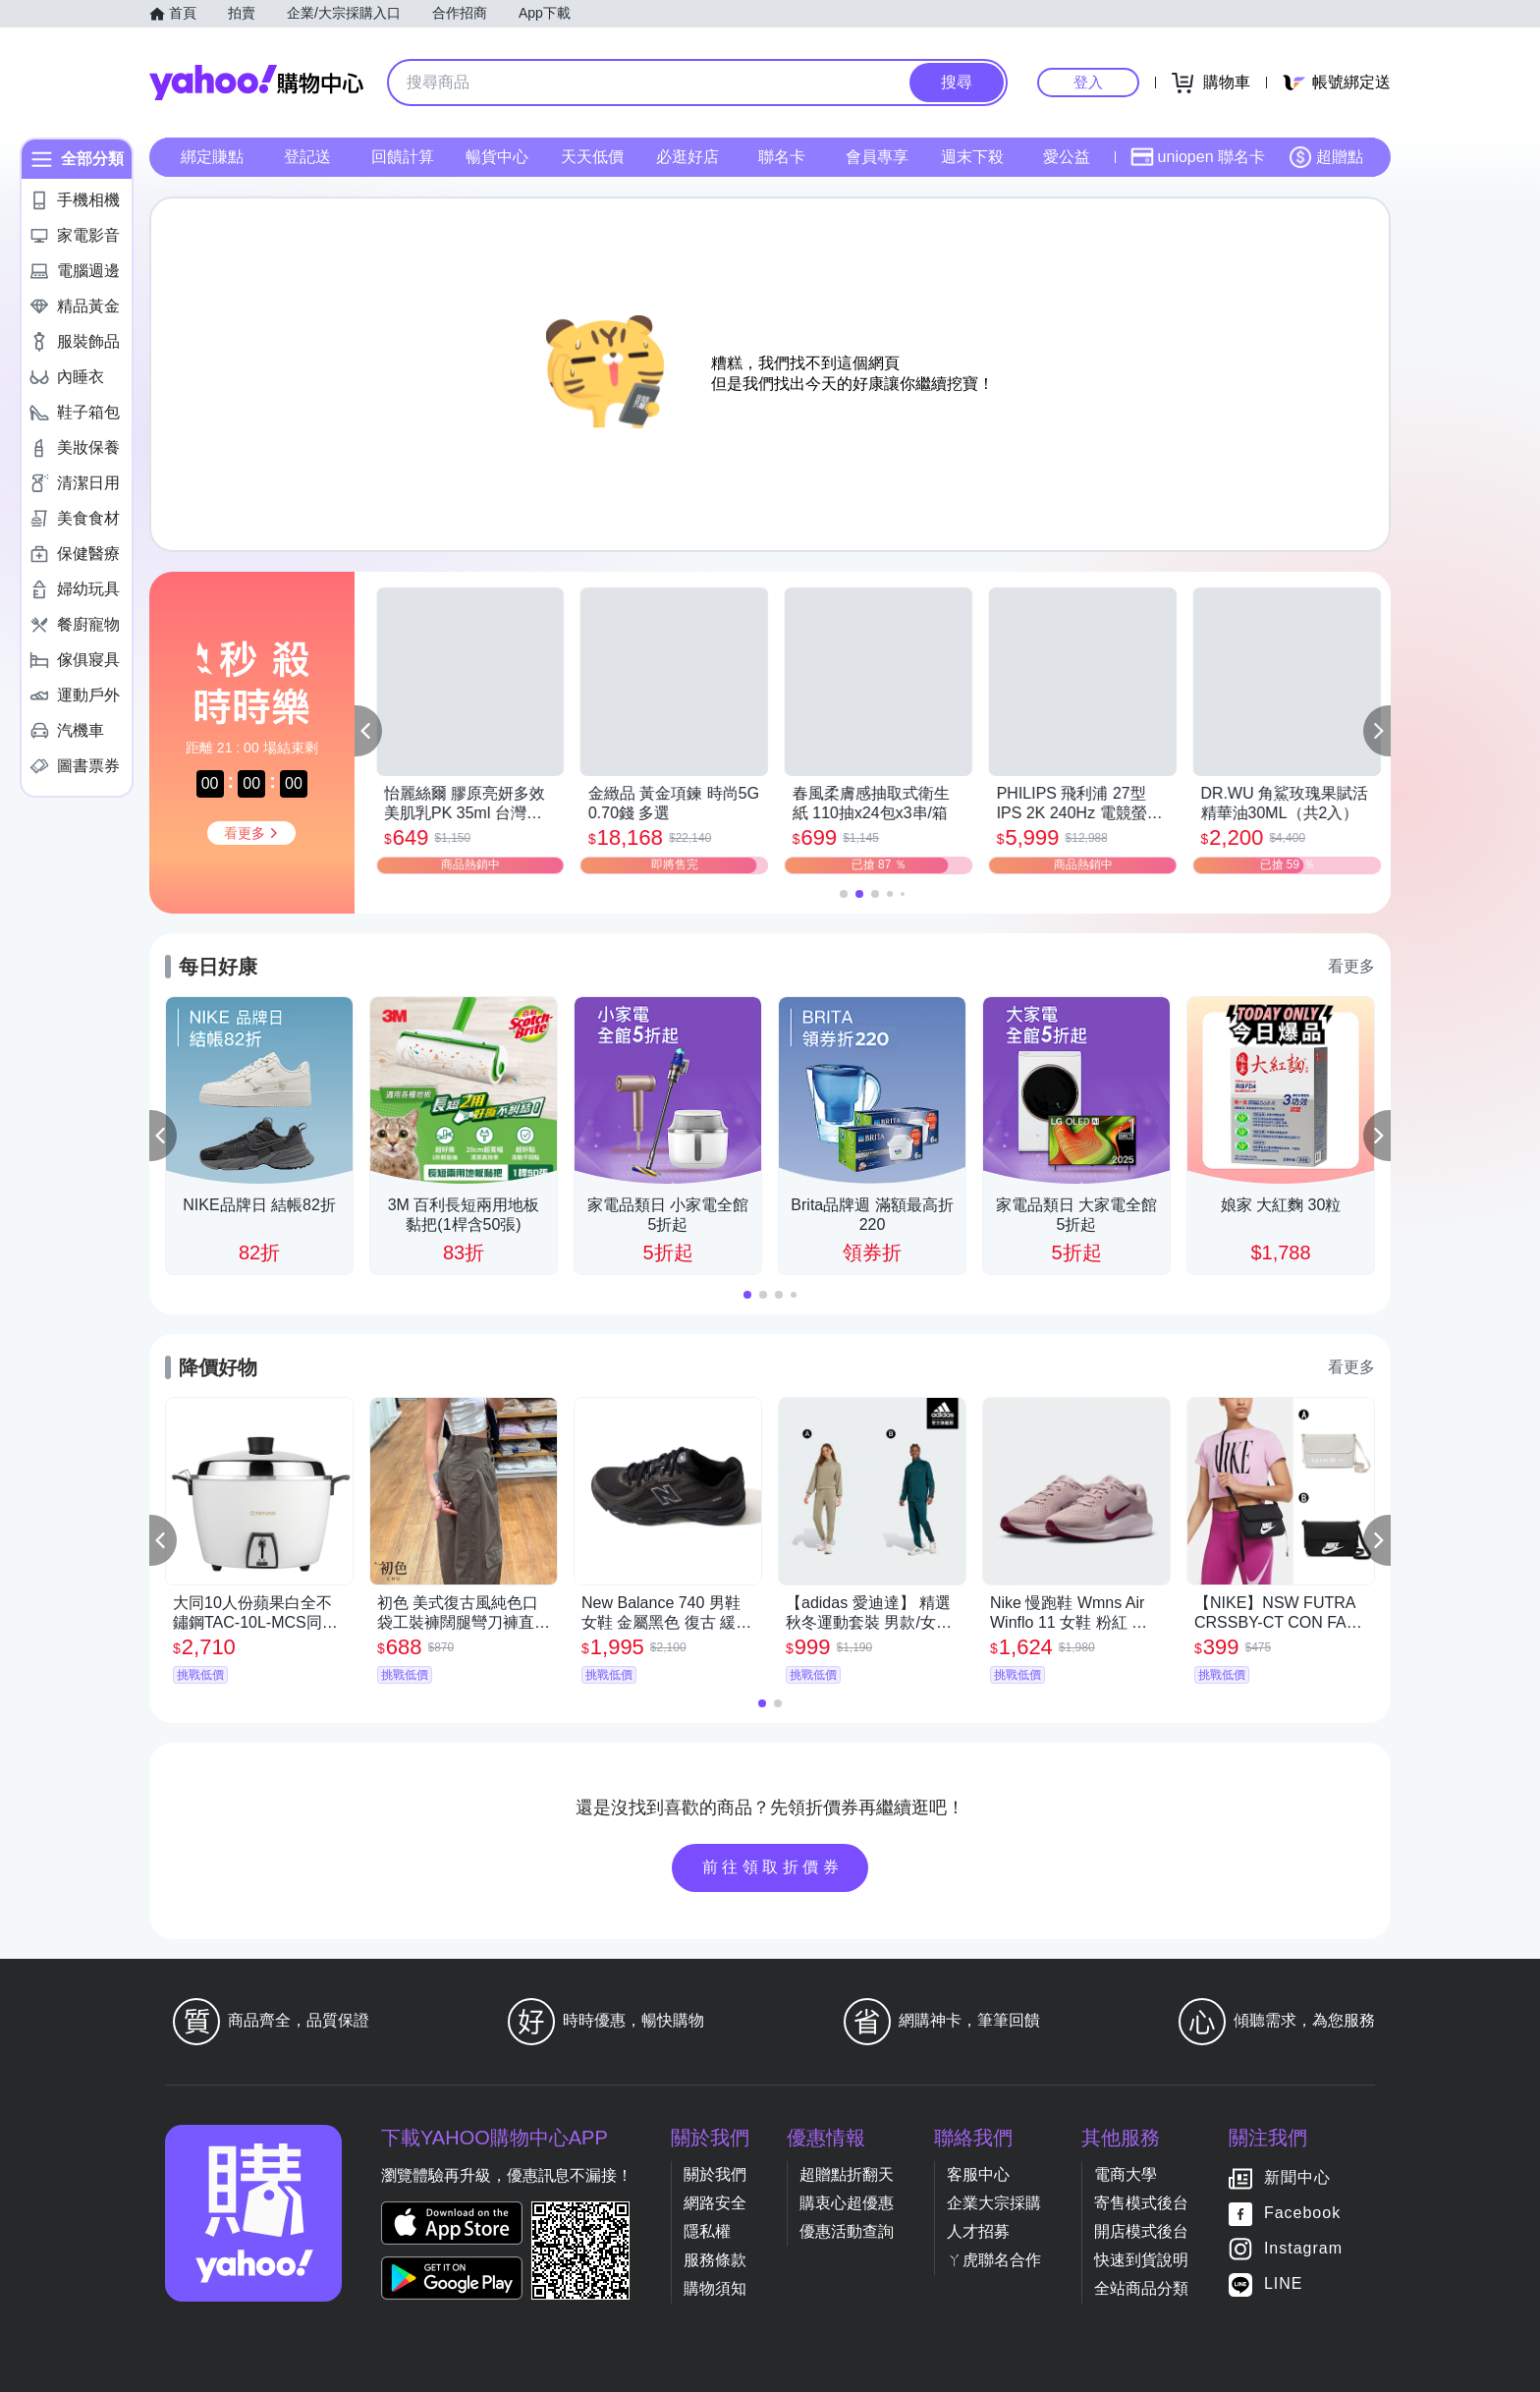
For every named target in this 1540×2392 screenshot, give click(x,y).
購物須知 (715, 2288)
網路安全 (715, 2203)
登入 (1088, 82)
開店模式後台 (1141, 2231)
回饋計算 (402, 156)
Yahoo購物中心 (256, 82)
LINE (1283, 2283)
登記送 (307, 156)
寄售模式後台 (1141, 2203)
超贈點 (1326, 157)
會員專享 (877, 156)
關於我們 (715, 2174)
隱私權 (707, 2231)
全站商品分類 (1141, 2288)
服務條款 (715, 2260)
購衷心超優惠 (846, 2203)
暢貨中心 (497, 156)
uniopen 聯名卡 (1197, 157)
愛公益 (1066, 156)
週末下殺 (972, 156)
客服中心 (978, 2174)
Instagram (1303, 2248)
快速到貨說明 (1141, 2260)
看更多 (1351, 966)
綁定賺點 (212, 156)
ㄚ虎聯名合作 (994, 2260)
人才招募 (978, 2231)
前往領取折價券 (773, 1867)
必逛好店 (687, 156)
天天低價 (592, 156)
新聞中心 (1297, 2177)
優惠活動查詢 (846, 2231)
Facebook (1302, 2212)
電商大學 (1125, 2174)
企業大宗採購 (994, 2203)
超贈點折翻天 (846, 2174)
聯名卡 (781, 156)
